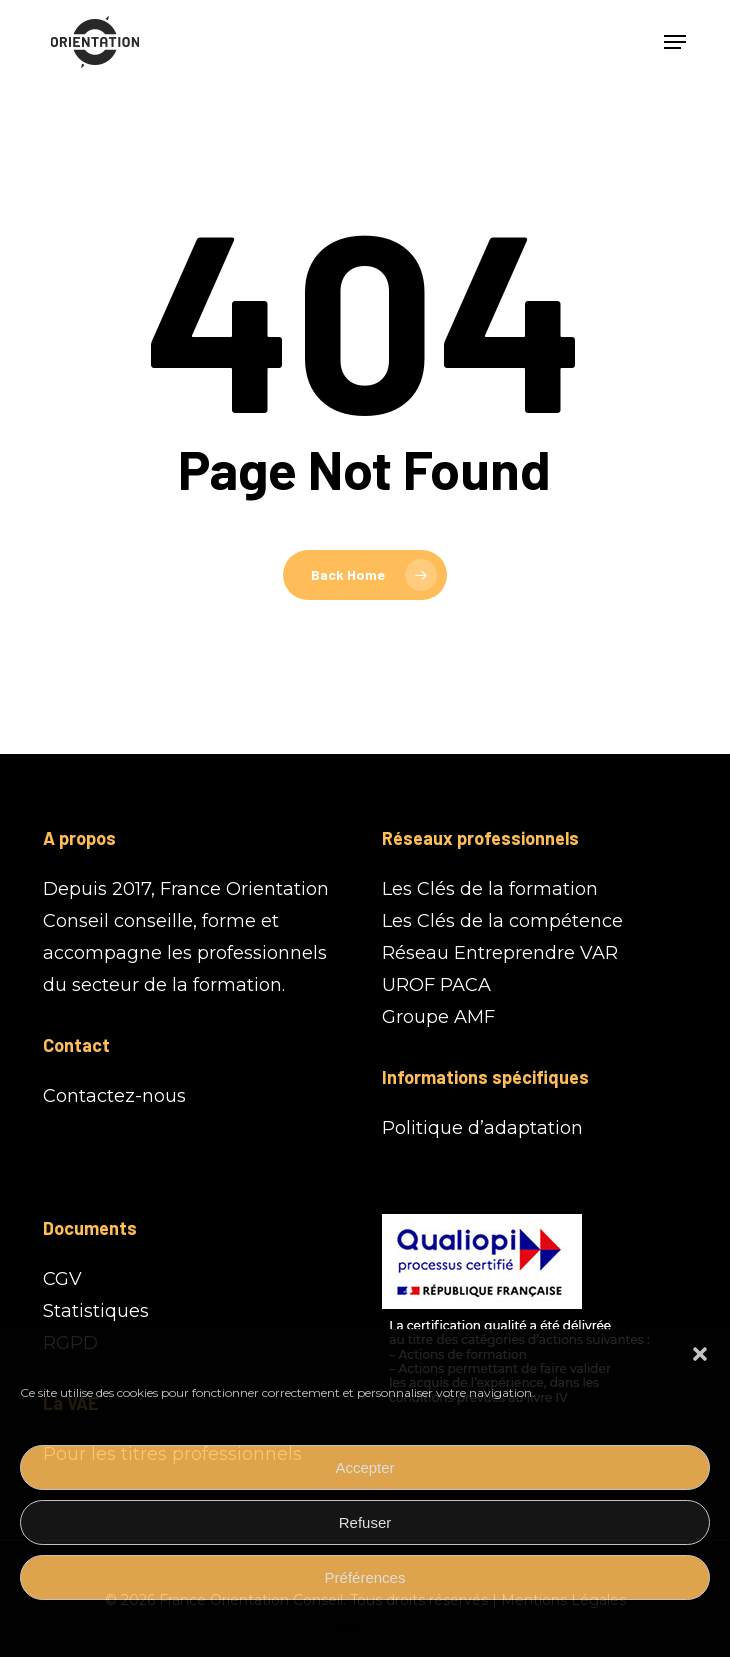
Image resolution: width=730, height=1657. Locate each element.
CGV (62, 1279)
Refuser (365, 1522)
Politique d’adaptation (482, 1128)
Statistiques (96, 1311)
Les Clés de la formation (490, 889)
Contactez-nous (114, 1096)
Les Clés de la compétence (502, 921)
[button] (700, 1354)
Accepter (364, 1467)
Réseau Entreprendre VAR (500, 953)
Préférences (365, 1577)
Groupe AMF (438, 1017)
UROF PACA (436, 985)
